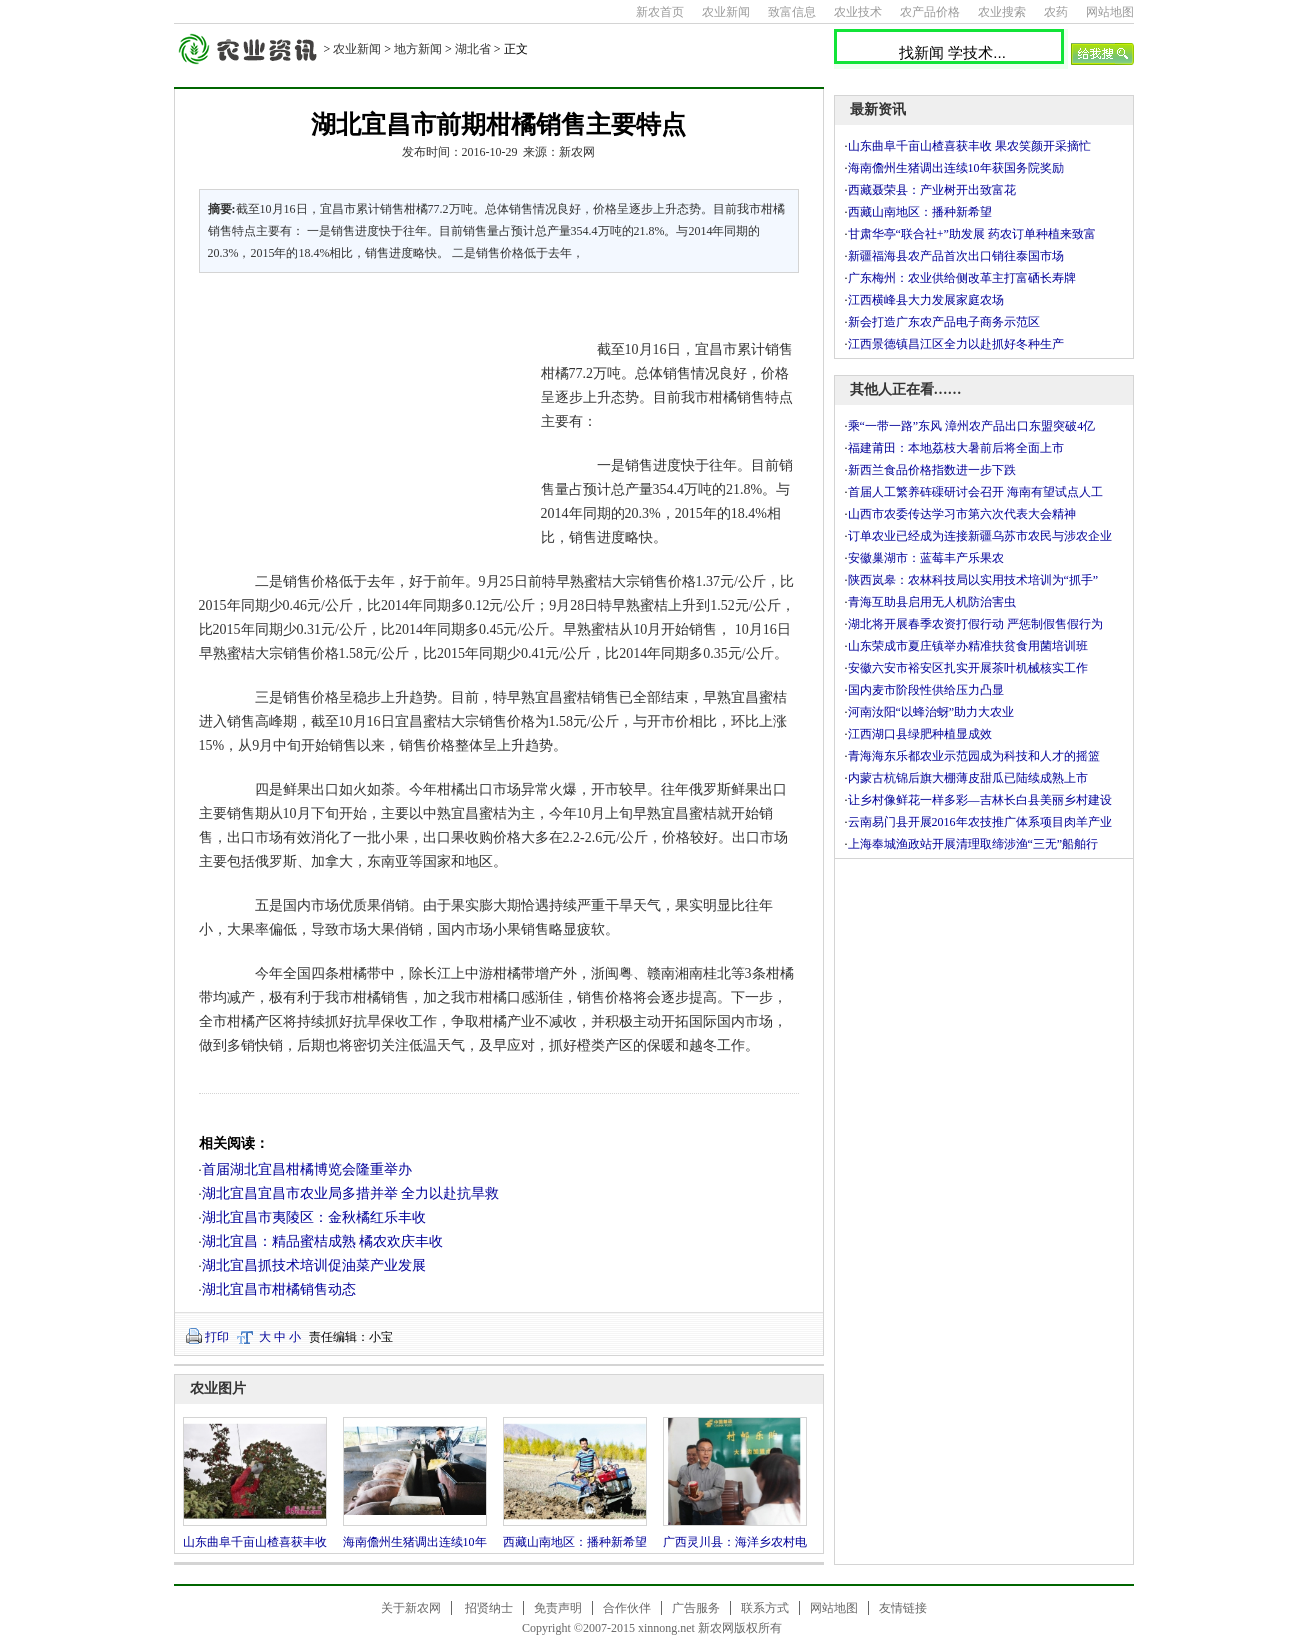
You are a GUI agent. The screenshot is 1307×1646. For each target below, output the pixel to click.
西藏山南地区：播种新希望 (575, 1542)
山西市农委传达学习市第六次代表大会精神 (962, 514)
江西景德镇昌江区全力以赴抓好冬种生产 (956, 344)
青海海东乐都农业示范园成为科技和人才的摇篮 (974, 756)
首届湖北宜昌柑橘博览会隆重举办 (307, 1169)
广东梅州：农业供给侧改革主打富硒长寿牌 (962, 278)
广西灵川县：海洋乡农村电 (735, 1542)
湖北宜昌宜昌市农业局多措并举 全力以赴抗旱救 (351, 1193)
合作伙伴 (627, 1608)
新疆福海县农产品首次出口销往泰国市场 (956, 256)
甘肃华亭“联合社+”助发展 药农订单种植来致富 (972, 234)
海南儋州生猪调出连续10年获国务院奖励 (956, 168)
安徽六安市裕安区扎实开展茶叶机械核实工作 (968, 668)
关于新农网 (411, 1608)
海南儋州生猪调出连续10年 (415, 1542)
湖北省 (473, 49)
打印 (217, 1337)
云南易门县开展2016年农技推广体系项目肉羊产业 (980, 822)
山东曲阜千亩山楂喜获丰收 (255, 1542)
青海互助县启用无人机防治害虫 (932, 602)
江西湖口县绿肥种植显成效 (920, 734)
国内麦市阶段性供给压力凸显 (926, 690)
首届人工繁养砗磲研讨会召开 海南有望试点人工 (975, 492)
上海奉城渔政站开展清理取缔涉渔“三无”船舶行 (973, 844)
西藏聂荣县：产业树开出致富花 (932, 190)
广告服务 (696, 1608)
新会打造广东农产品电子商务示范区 (944, 322)
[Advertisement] (358, 424)
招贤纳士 (489, 1608)
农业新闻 (726, 12)
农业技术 (858, 12)
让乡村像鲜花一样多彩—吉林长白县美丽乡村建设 (980, 800)
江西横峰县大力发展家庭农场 (926, 300)
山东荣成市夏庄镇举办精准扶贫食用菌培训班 (968, 646)
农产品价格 (930, 12)
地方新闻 (418, 49)
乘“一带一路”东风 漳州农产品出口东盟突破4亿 (972, 426)
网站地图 (1110, 12)
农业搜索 (1002, 12)
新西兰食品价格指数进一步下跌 (932, 470)
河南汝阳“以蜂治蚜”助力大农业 (931, 712)
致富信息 (792, 12)
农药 (1056, 12)
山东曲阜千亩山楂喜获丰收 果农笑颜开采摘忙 (969, 146)
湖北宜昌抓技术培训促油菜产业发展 (314, 1265)
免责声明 (558, 1608)
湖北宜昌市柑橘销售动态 (279, 1289)
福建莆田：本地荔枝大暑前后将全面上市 (956, 448)
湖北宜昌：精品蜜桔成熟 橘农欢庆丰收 (323, 1241)
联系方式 (765, 1608)
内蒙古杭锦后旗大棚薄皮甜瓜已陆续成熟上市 (968, 778)
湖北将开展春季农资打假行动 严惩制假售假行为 (975, 624)
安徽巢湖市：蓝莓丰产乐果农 (926, 558)
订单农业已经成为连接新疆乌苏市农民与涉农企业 (980, 536)
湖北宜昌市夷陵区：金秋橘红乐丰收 (314, 1217)
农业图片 (218, 1388)
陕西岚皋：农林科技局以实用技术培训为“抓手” (973, 580)
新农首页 (660, 12)
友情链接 (903, 1608)
